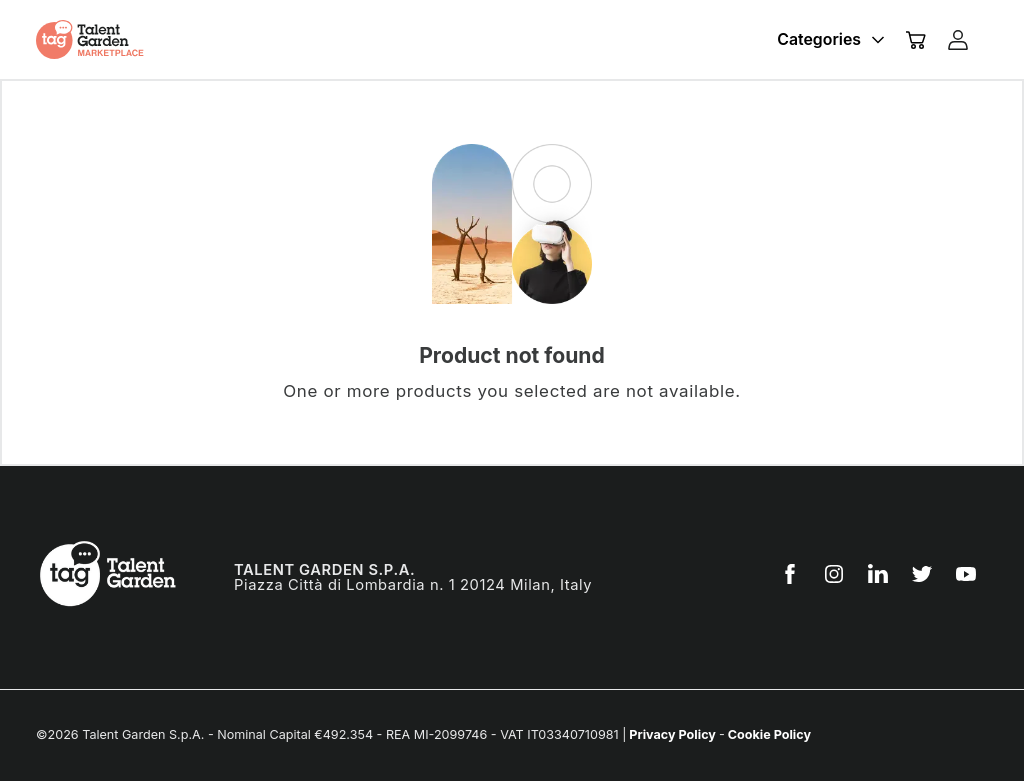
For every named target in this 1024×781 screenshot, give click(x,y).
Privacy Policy (672, 734)
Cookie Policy (768, 734)
